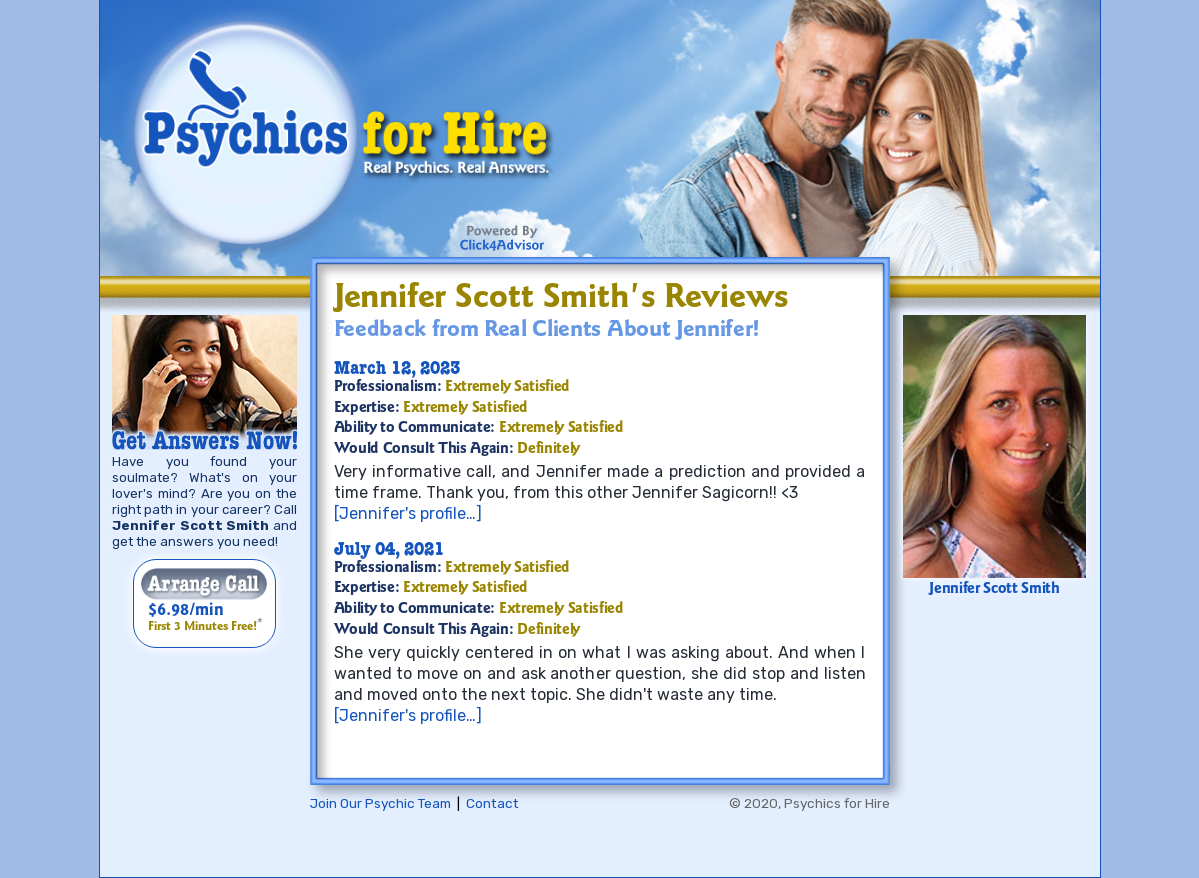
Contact (492, 803)
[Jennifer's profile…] (408, 513)
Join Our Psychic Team (380, 803)
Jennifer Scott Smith (994, 590)
